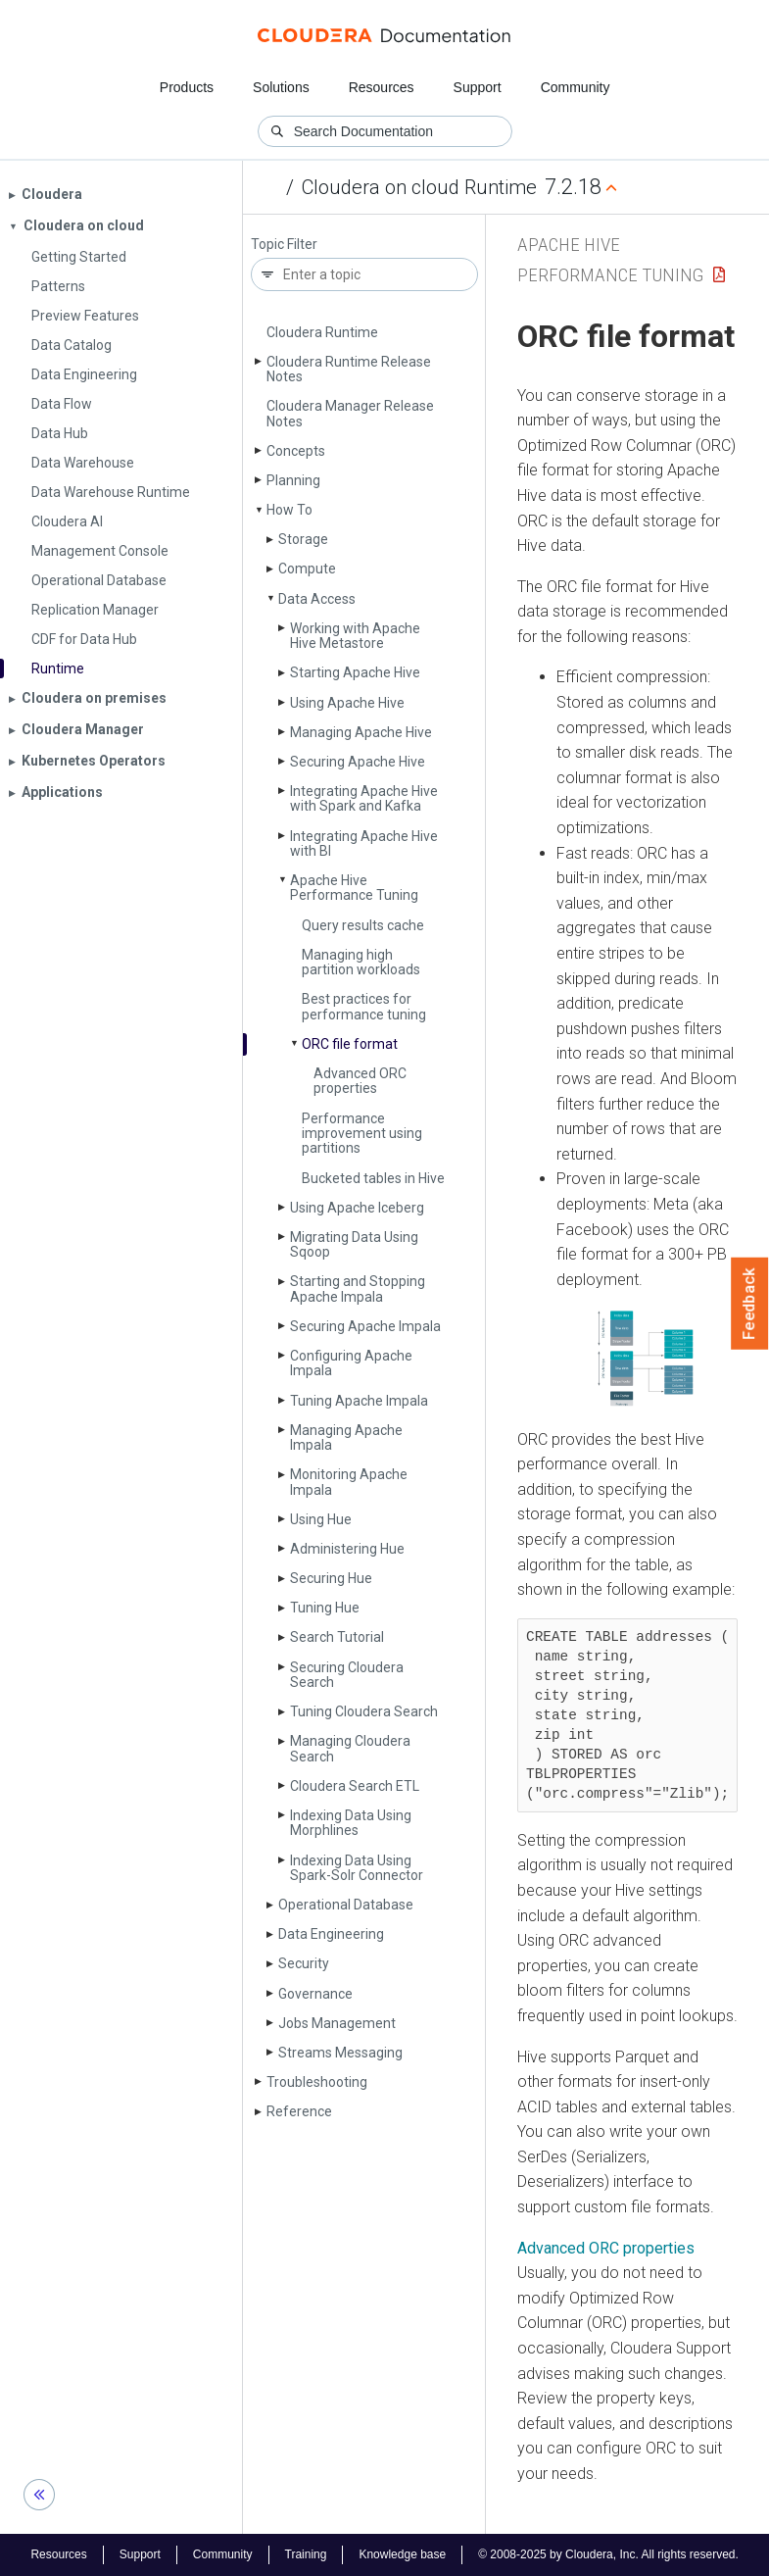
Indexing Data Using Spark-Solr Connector (356, 1868)
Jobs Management (337, 2023)
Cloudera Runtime (322, 332)
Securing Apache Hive (357, 761)
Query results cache (363, 925)
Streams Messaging (340, 2052)
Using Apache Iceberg (357, 1207)
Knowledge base (402, 2554)
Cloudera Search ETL (354, 1786)
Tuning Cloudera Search (364, 1711)
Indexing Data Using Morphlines (350, 1823)
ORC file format (350, 1044)
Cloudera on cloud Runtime (419, 187)
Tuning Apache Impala (359, 1401)
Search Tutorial (337, 1637)
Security (303, 1963)
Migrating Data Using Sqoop (354, 1244)
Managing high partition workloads (361, 962)
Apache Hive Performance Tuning (354, 887)
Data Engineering (331, 1934)
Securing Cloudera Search (347, 1675)
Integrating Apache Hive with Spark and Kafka (364, 798)
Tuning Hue (325, 1607)
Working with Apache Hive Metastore (355, 635)
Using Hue (321, 1519)
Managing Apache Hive (361, 732)
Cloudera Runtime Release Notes (348, 369)
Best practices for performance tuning (364, 1006)
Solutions (281, 87)
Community (575, 87)
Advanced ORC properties (360, 1080)
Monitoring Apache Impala (349, 1481)
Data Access (317, 599)
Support (478, 87)
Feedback (750, 1303)
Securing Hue (331, 1578)
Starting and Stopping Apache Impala (357, 1288)
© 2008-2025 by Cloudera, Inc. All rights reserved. (608, 2554)
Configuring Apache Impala (351, 1363)
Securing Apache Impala (365, 1326)
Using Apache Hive (347, 703)
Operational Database (345, 1904)
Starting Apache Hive (355, 672)
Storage (303, 539)
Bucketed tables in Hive (373, 1178)
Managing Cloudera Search (350, 1748)
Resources (381, 87)
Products (187, 87)
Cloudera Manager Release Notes (350, 413)
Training (306, 2554)
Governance (315, 1994)
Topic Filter (284, 244)
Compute (307, 568)
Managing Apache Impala (346, 1437)
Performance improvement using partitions (362, 1134)
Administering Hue (347, 1549)
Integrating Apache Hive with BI (364, 843)
